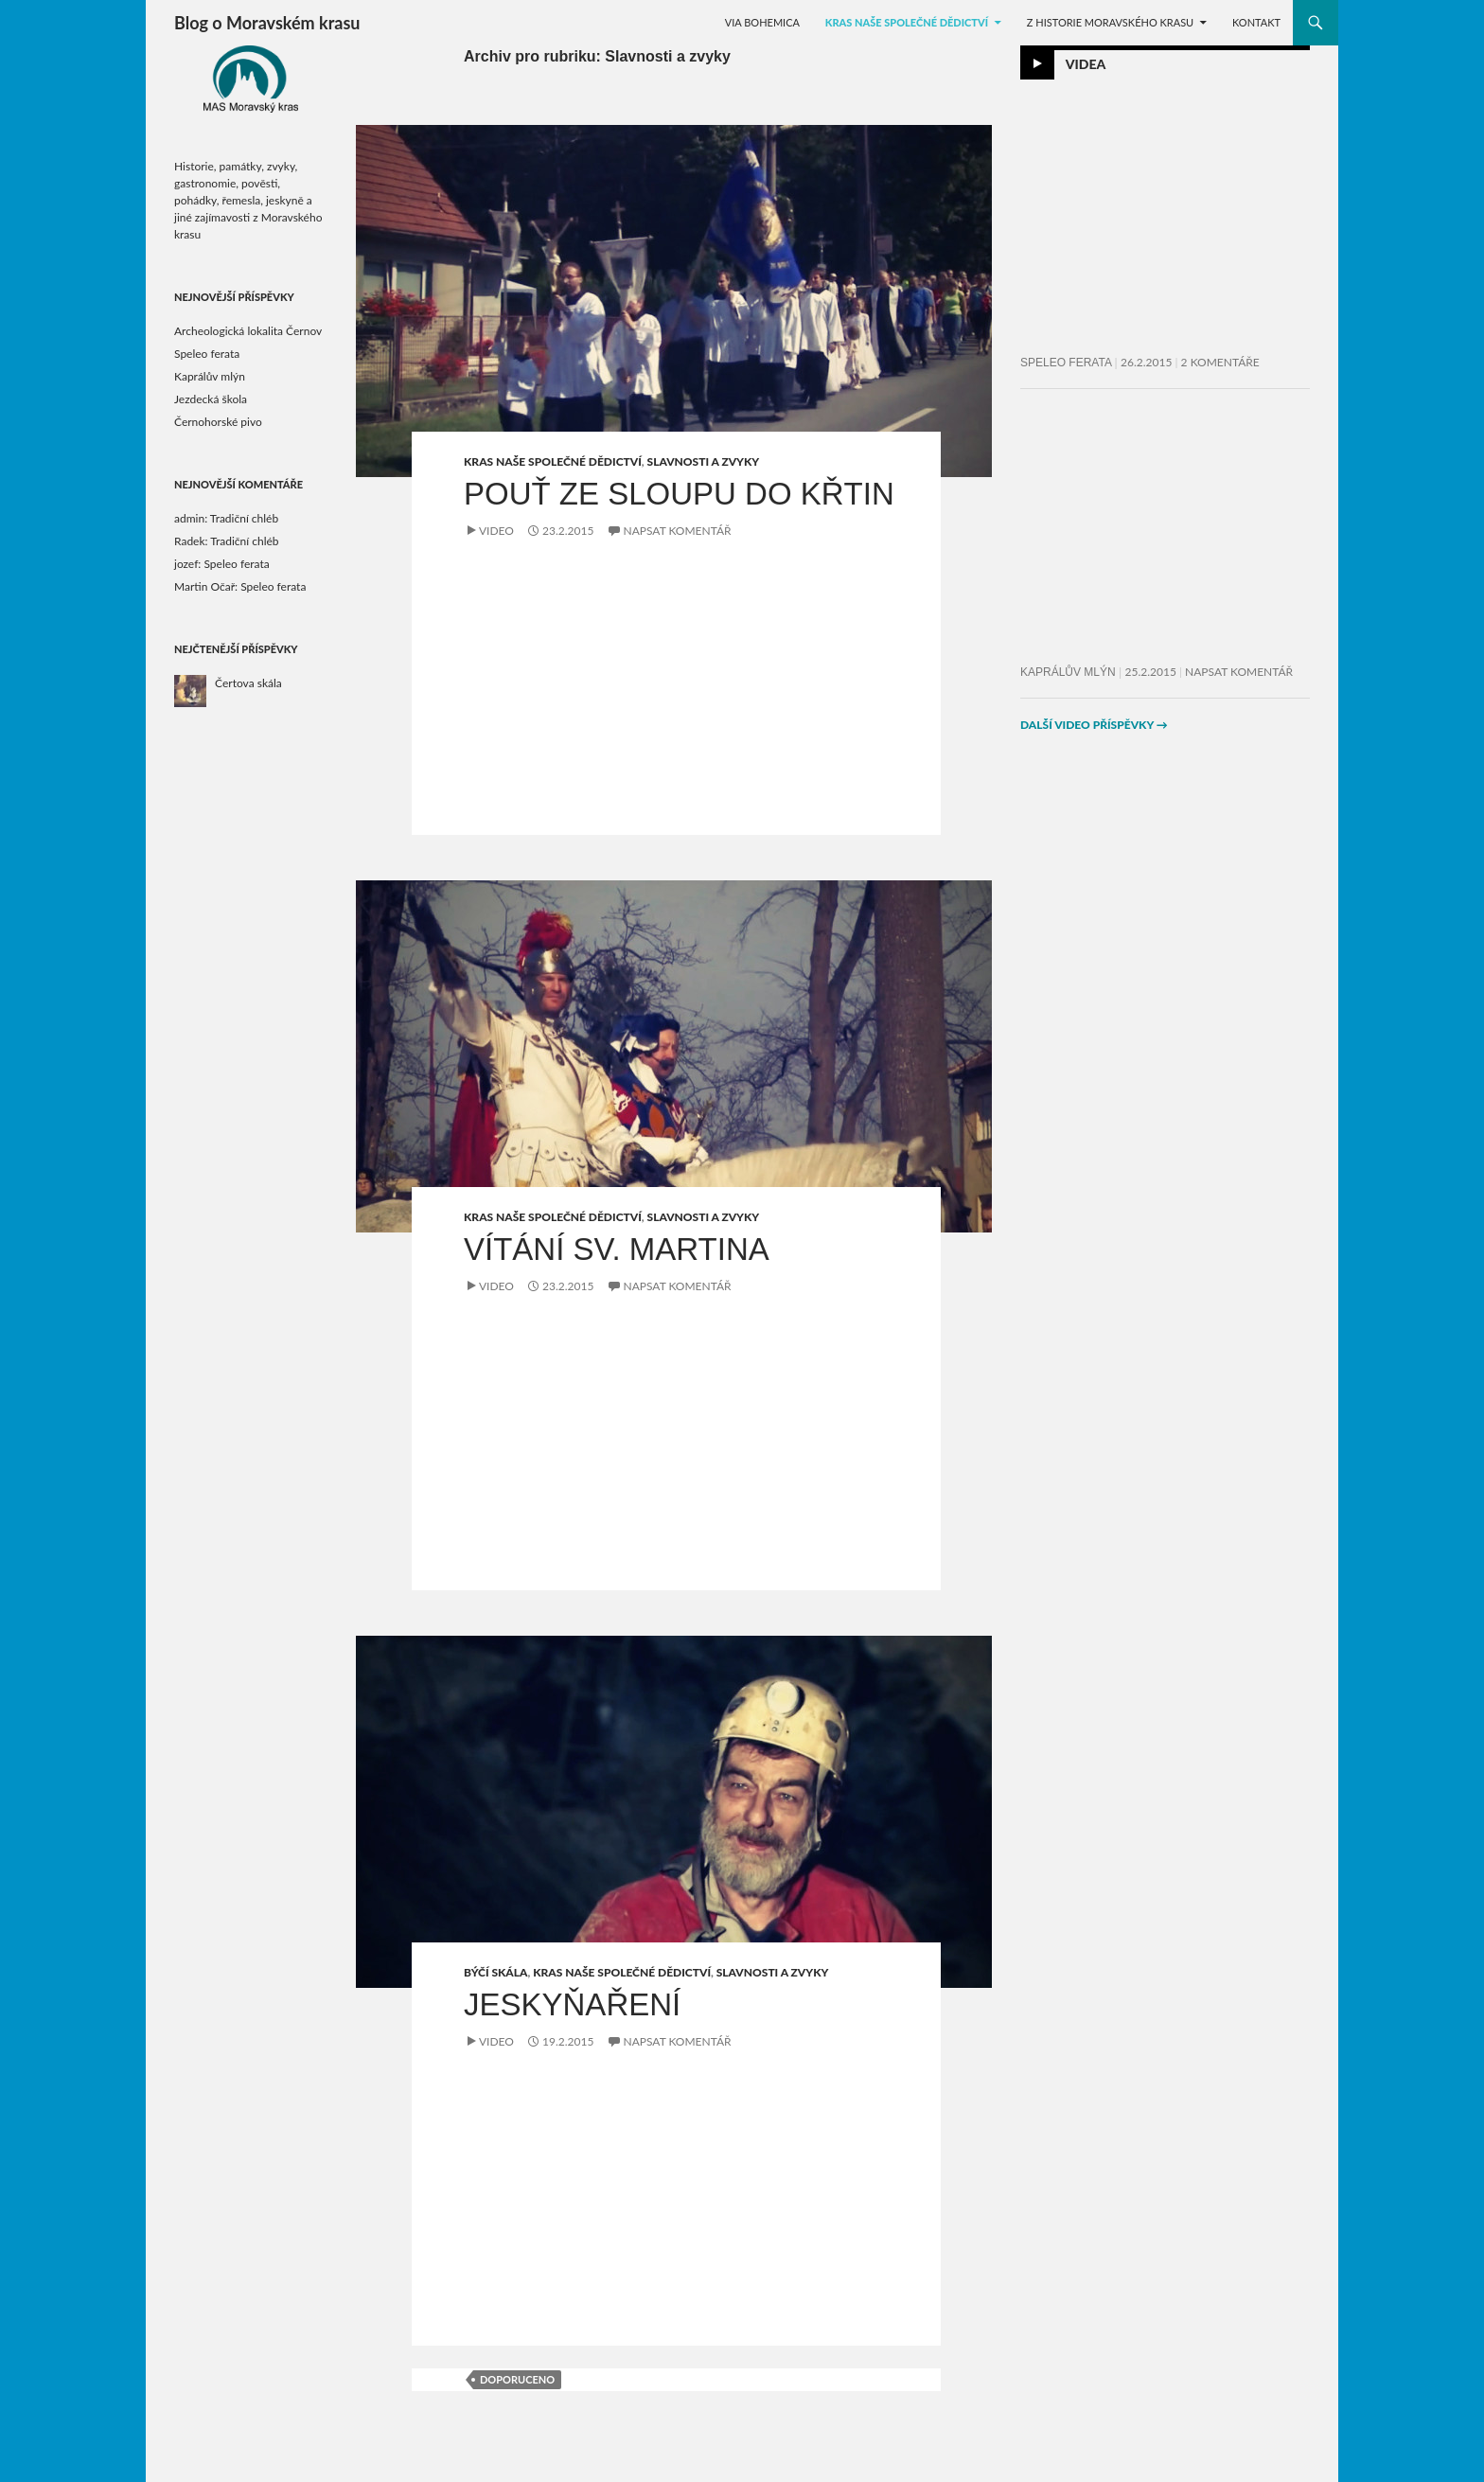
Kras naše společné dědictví (906, 22)
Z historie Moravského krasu (1110, 22)
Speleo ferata (1065, 362)
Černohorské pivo (218, 422)
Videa (1086, 64)
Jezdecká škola (210, 399)
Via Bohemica (762, 22)
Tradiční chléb (244, 518)
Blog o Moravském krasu (267, 22)
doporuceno (517, 2379)
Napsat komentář (678, 530)
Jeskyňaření (572, 2004)
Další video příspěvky (1094, 725)
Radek (189, 541)
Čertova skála (248, 683)
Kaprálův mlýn (1068, 672)
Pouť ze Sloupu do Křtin (679, 493)
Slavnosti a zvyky (703, 461)
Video (496, 530)
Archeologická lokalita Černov (248, 331)
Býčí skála (495, 1972)
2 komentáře (1220, 362)
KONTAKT (1256, 22)
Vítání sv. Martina (616, 1249)
